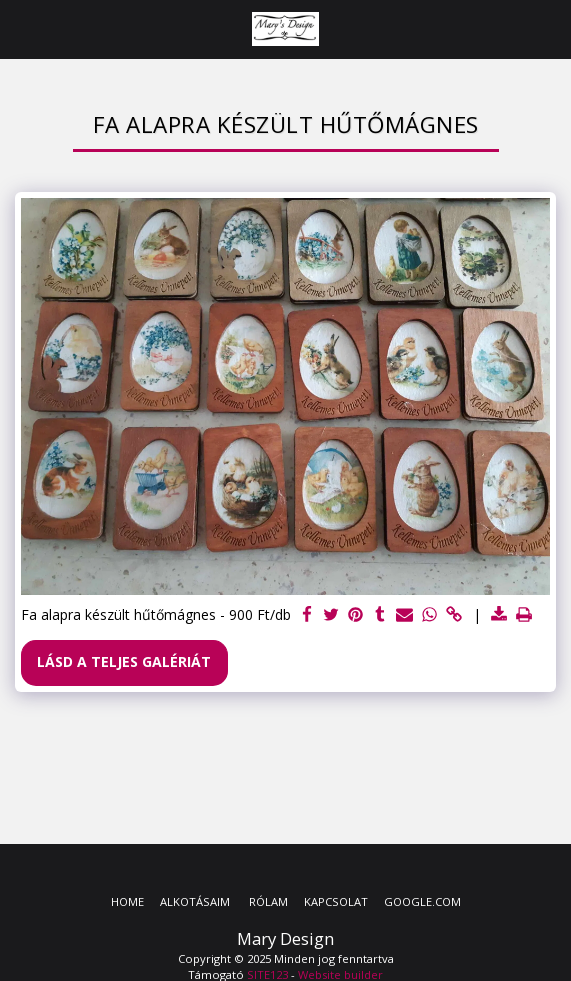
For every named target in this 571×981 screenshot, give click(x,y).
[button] (22, 28)
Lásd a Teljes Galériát (124, 661)
